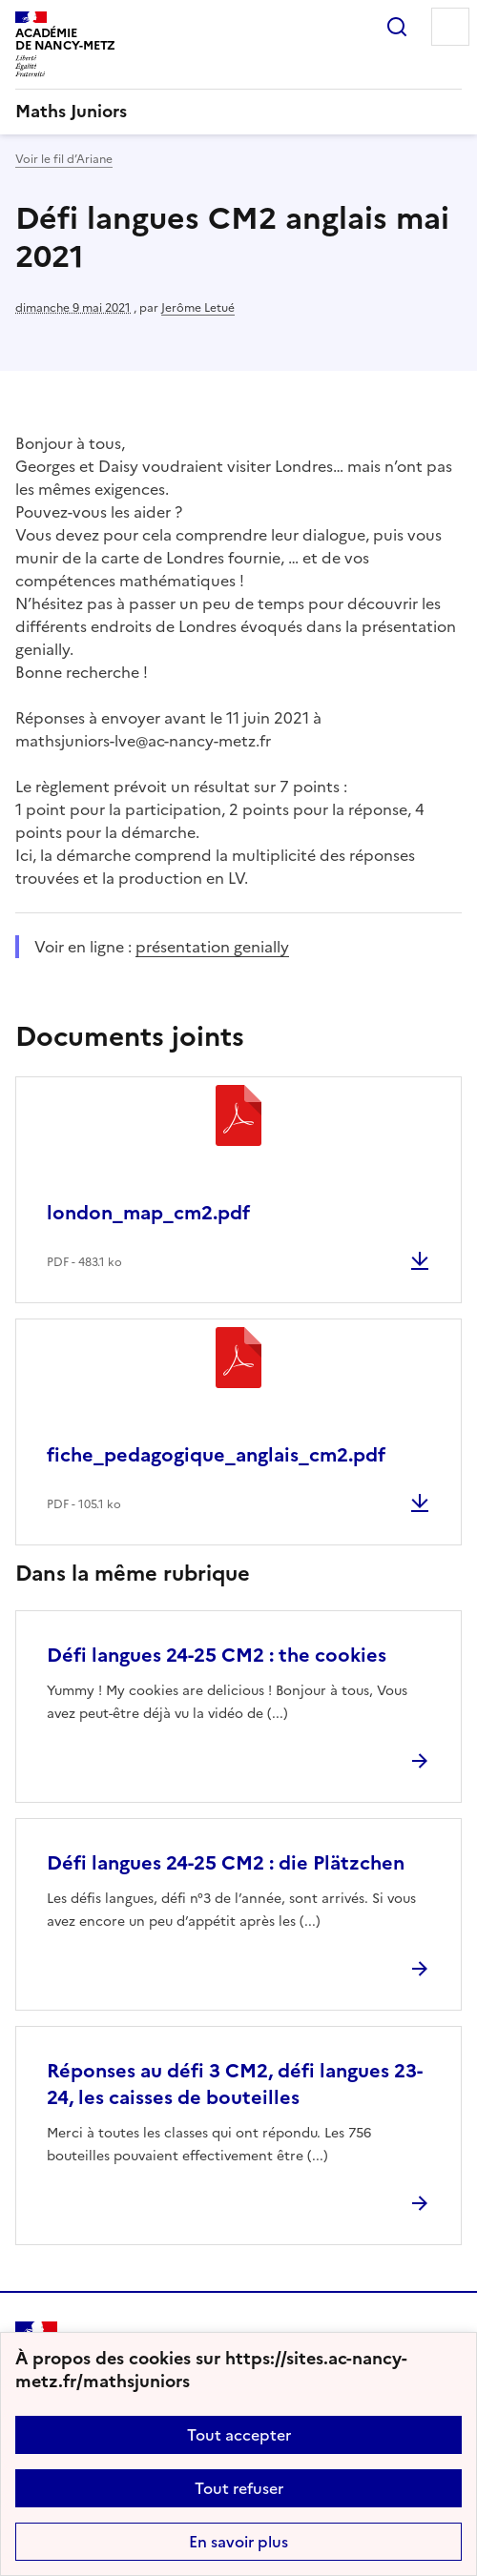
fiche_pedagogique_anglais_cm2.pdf (216, 1455)
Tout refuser (239, 2488)
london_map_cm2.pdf (148, 1212)
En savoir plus (238, 2541)
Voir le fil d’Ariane (64, 159)
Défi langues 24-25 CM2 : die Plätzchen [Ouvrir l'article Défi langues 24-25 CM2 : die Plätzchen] (225, 1863)
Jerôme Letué (198, 308)
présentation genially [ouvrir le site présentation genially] (212, 946)
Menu (450, 27)
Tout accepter (239, 2434)
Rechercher (397, 27)
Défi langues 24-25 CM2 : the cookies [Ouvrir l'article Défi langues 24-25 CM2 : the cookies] (216, 1655)
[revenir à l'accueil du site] (238, 111)
